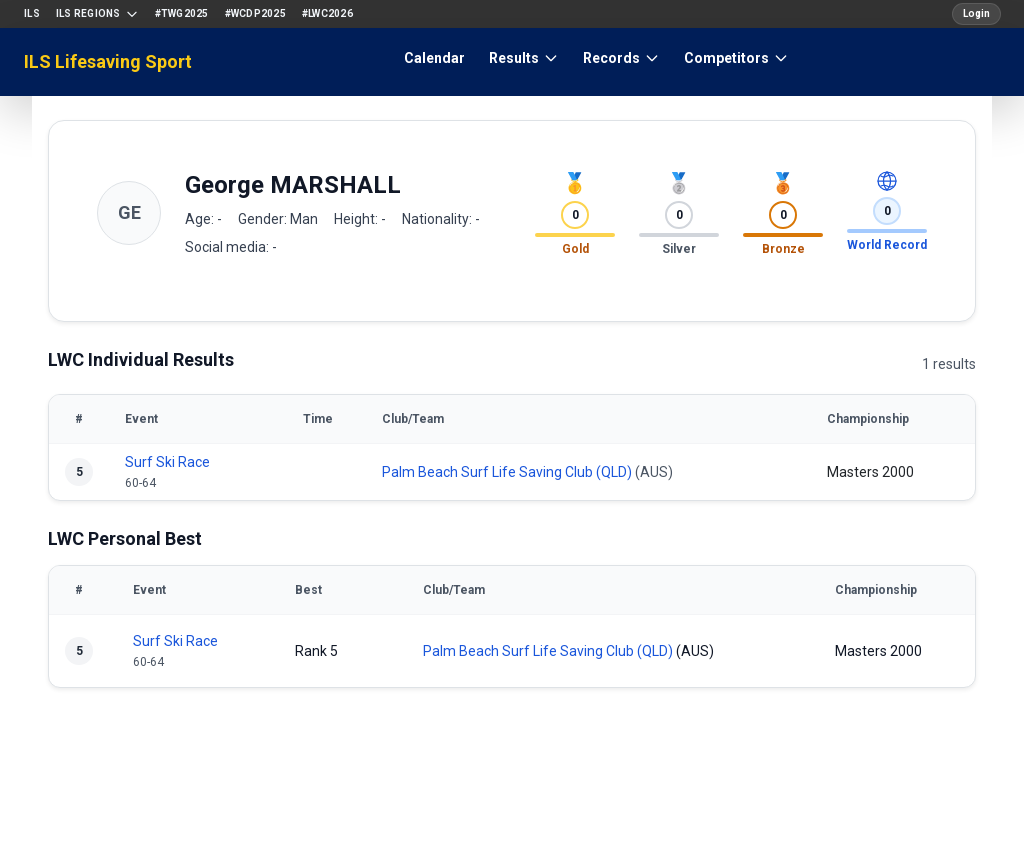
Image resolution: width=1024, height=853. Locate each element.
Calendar (434, 58)
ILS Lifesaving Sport (108, 61)
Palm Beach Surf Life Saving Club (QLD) (507, 472)
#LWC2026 (327, 13)
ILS (32, 13)
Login (976, 13)
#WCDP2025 (255, 13)
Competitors (736, 58)
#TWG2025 (182, 13)
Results (524, 58)
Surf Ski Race (167, 462)
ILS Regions (97, 14)
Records (621, 58)
